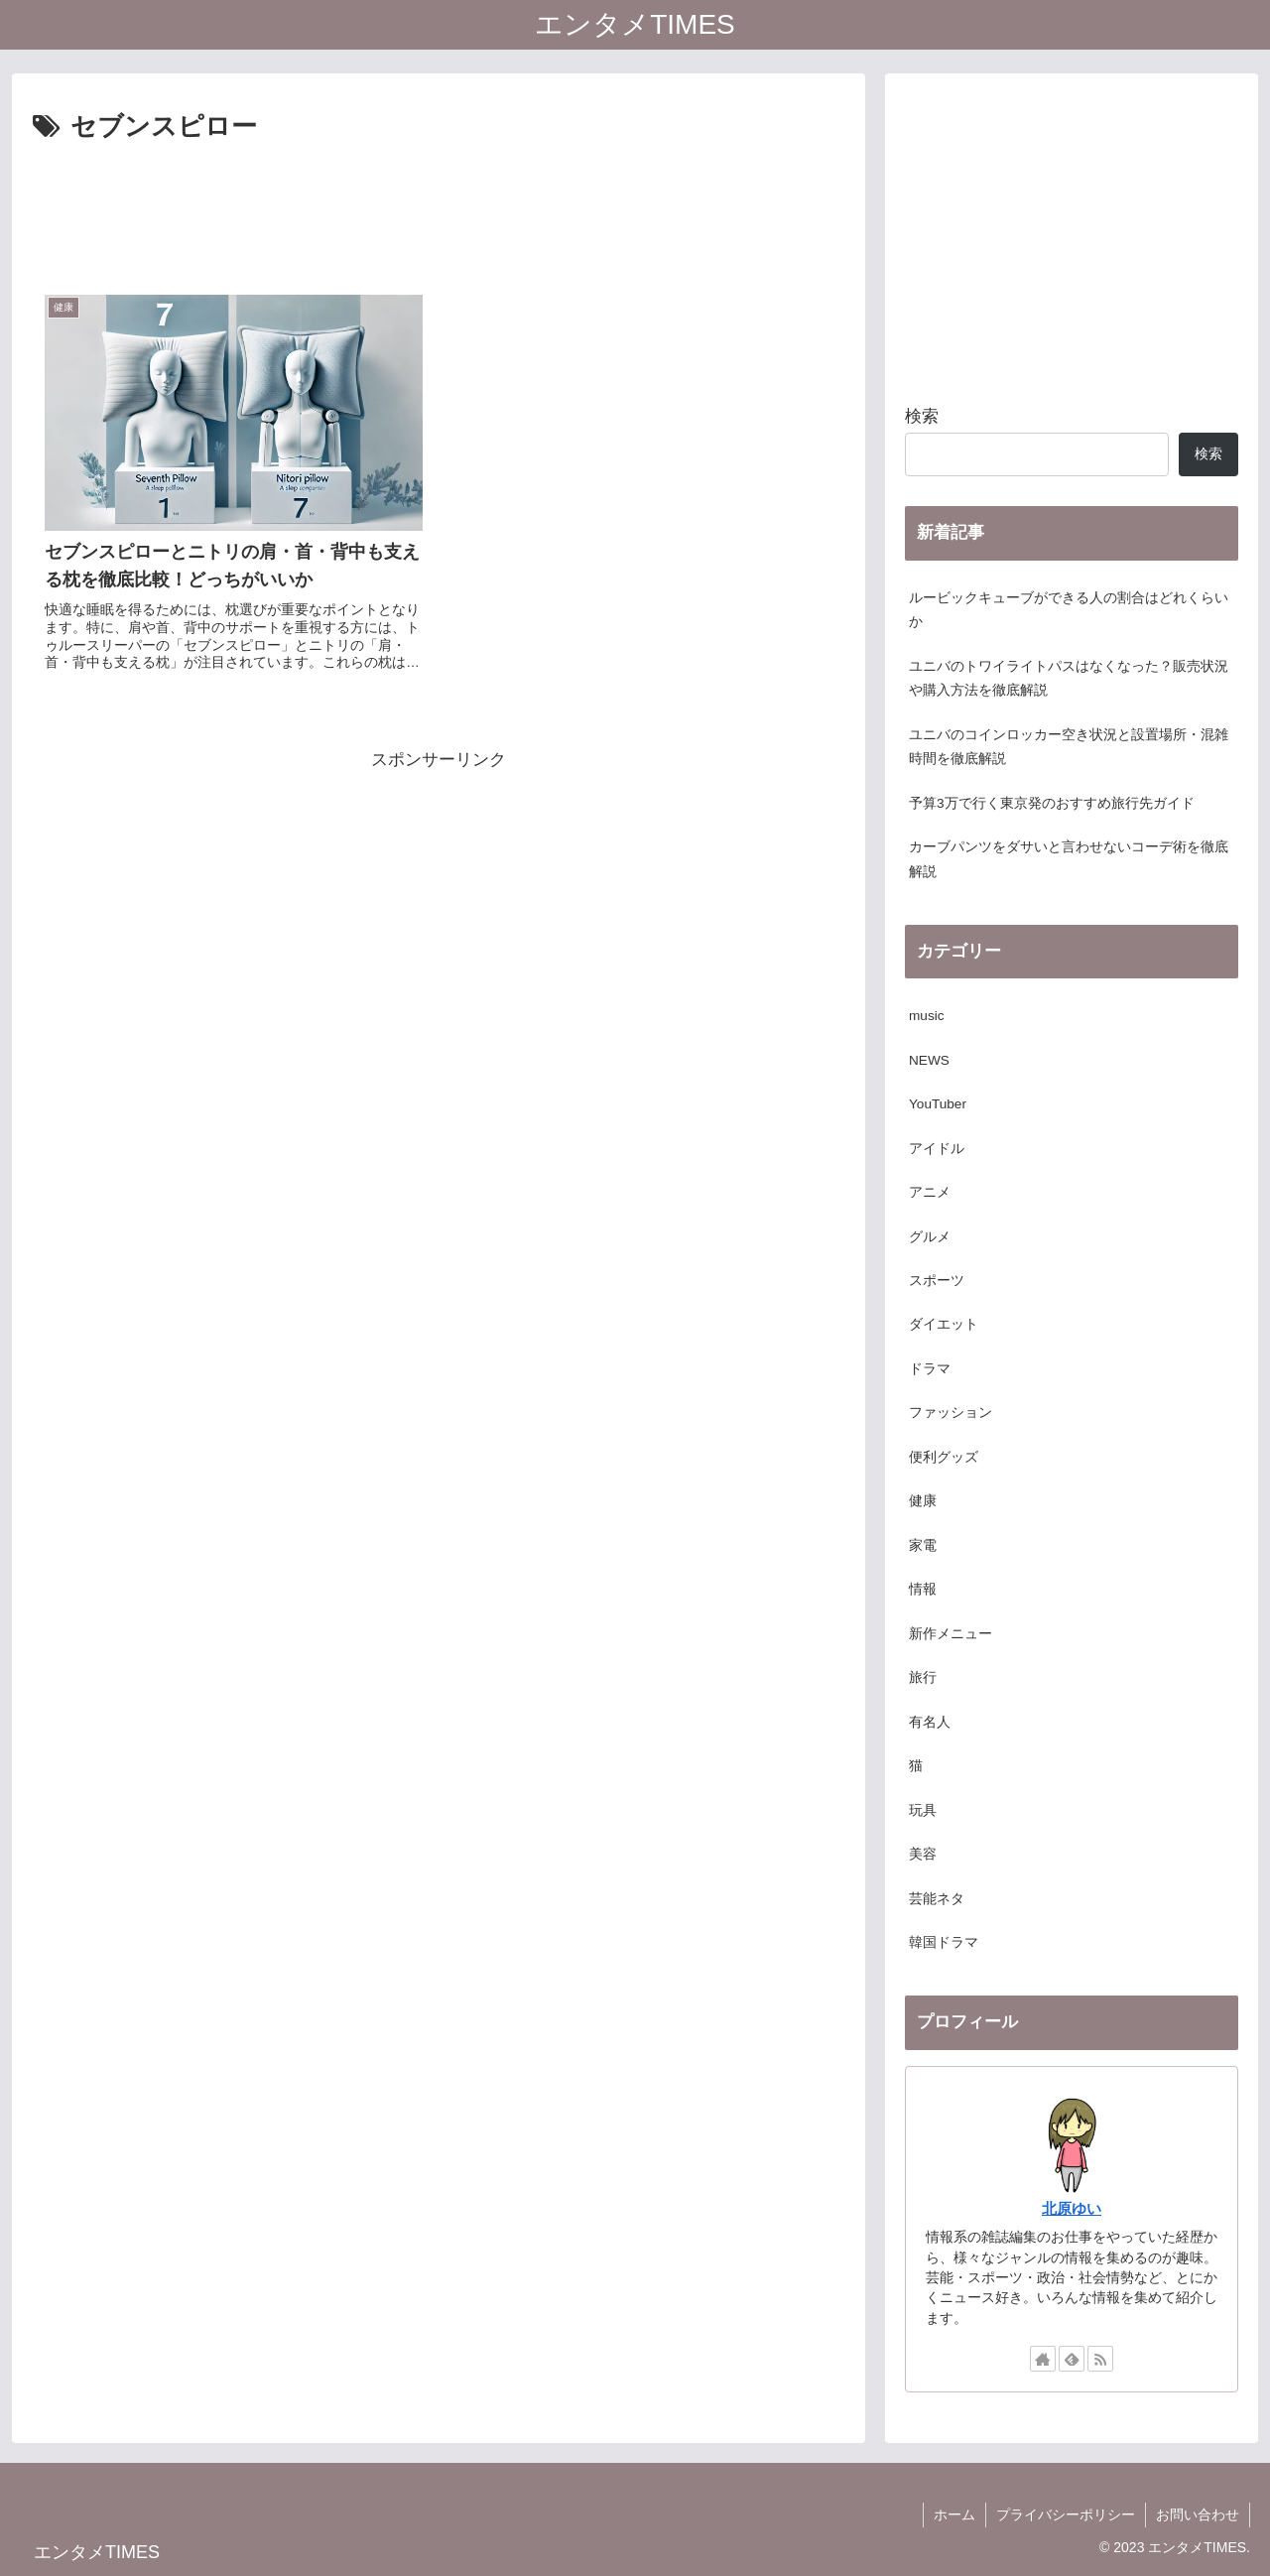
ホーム (954, 2514)
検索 (922, 416)
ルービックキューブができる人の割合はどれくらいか (1068, 609)
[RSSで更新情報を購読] (1100, 2359)
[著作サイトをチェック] (1043, 2359)
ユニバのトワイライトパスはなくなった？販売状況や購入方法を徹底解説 (1068, 678)
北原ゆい (1071, 2208)
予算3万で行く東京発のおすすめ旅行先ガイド (1052, 803)
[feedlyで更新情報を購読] (1071, 2359)
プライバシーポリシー (1065, 2514)
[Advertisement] (438, 204)
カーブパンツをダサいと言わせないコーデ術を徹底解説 (1068, 858)
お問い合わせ (1197, 2514)
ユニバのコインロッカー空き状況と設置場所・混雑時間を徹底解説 (1068, 746)
